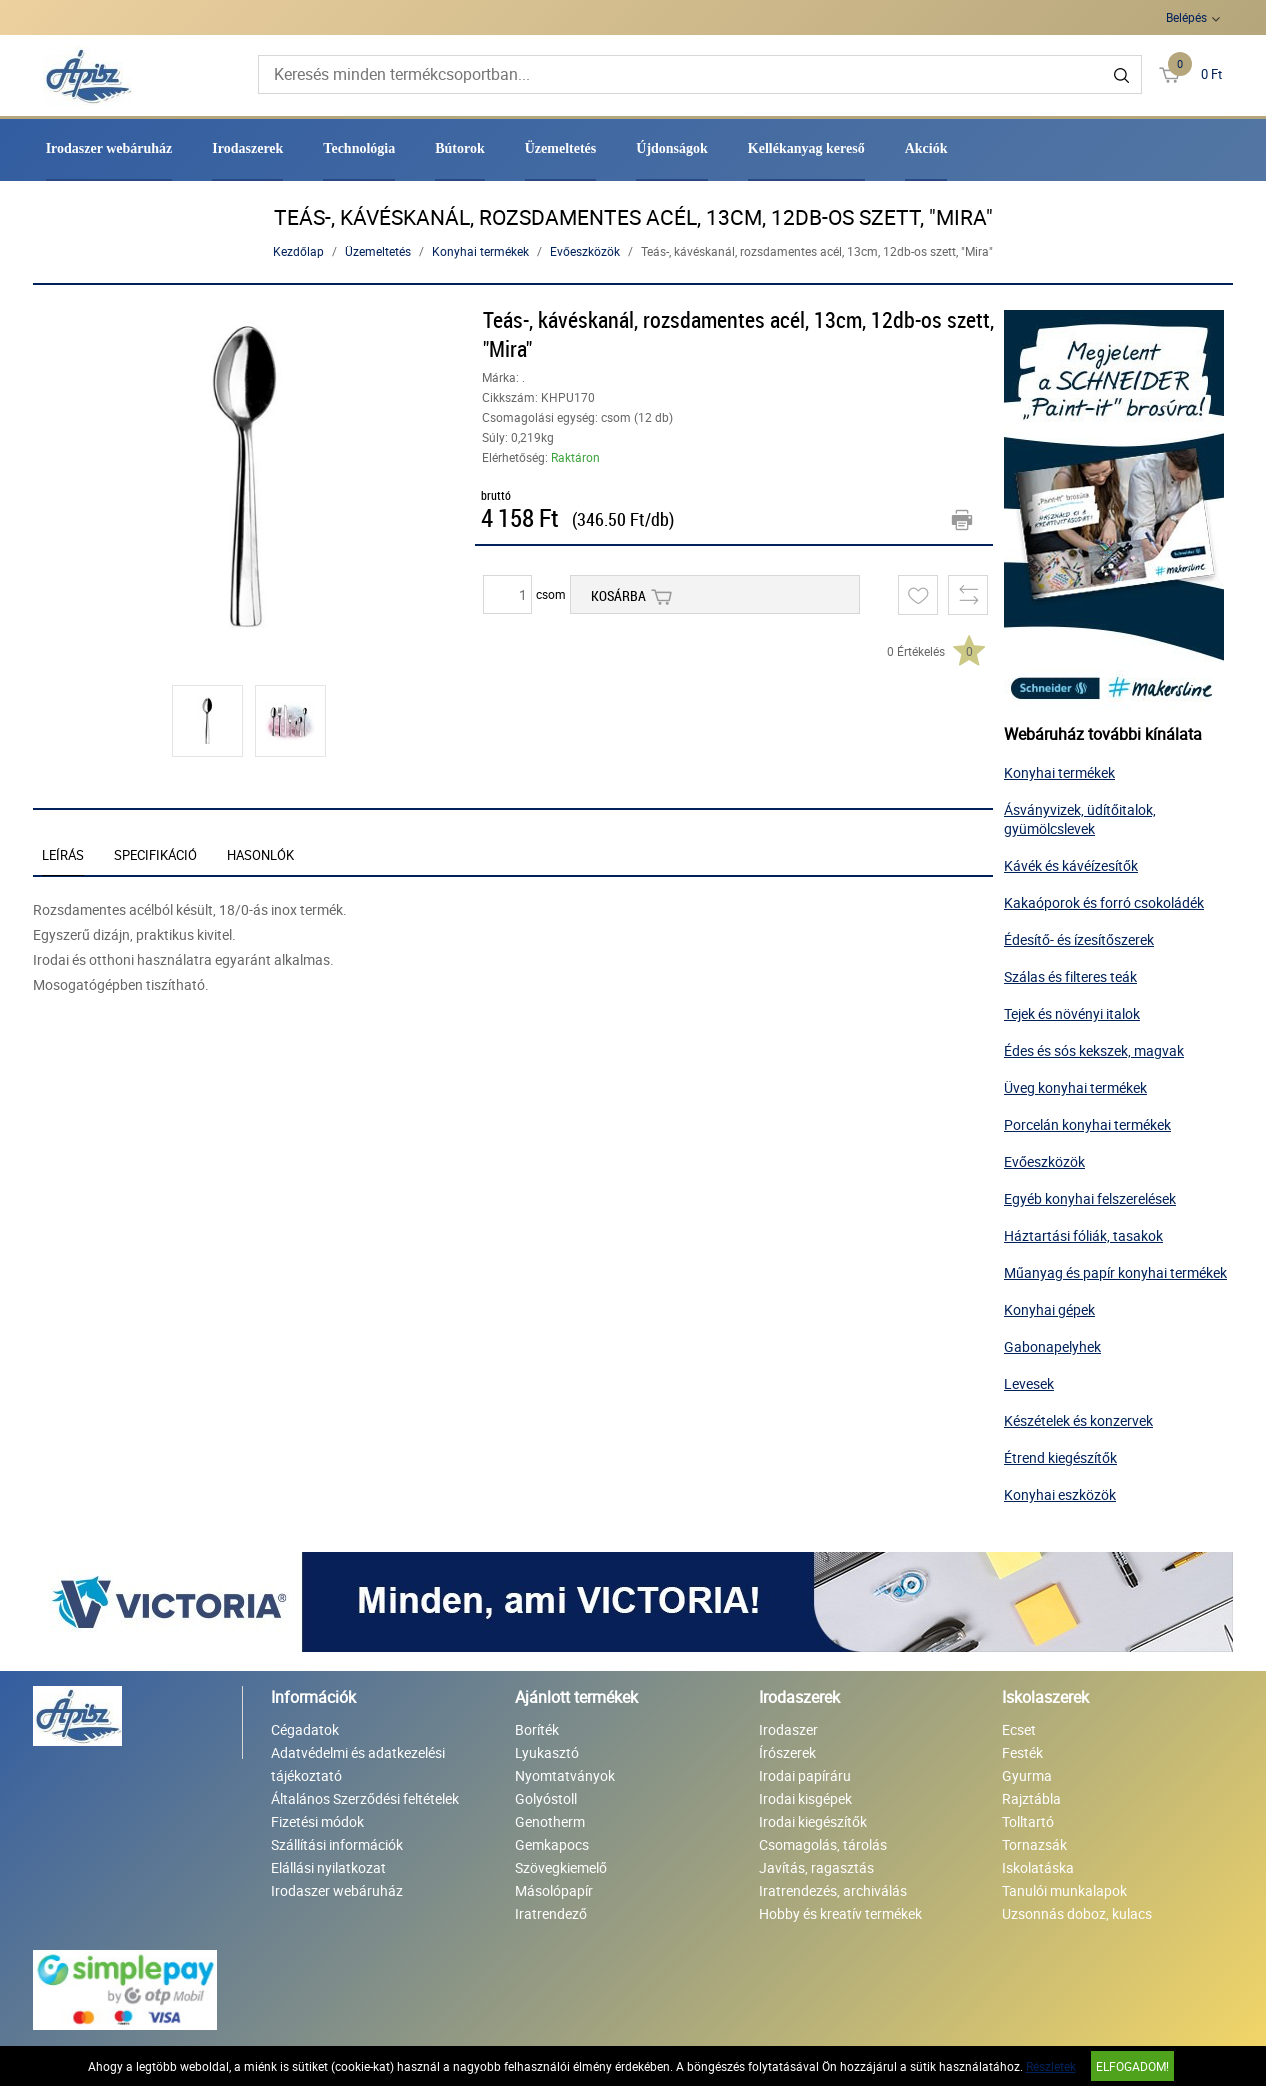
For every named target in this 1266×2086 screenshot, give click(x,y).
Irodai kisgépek (805, 1798)
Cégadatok (305, 1729)
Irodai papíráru (805, 1775)
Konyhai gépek (1049, 1309)
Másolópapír (554, 1890)
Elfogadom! (1132, 2066)
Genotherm (550, 1821)
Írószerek (787, 1752)
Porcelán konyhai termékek (1087, 1124)
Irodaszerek (247, 148)
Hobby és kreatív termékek (840, 1913)
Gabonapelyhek (1052, 1346)
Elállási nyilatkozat (328, 1867)
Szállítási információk (337, 1844)
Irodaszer (788, 1729)
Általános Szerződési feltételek (365, 1798)
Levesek (1029, 1383)
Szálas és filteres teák (1070, 976)
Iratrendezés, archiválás (833, 1890)
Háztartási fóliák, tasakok (1083, 1235)
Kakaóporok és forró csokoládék (1104, 902)
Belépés (1186, 17)
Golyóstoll (546, 1798)
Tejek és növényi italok (1072, 1013)
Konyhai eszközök (1060, 1494)
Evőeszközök (585, 251)
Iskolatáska (1038, 1867)
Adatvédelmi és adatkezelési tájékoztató (358, 1764)
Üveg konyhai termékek (1075, 1087)
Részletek (1051, 2066)
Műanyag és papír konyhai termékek (1115, 1272)
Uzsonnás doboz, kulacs (1077, 1913)
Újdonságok (672, 148)
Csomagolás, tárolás (823, 1844)
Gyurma (1027, 1775)
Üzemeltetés (561, 148)
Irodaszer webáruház (109, 148)
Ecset (1019, 1729)
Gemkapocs (552, 1844)
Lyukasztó (547, 1752)
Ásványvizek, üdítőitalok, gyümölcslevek (1080, 819)
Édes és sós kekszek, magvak (1094, 1050)
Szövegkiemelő (561, 1867)
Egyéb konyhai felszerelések (1090, 1198)
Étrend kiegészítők (1060, 1457)
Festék (1022, 1752)
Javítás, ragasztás (816, 1867)
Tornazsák (1034, 1844)
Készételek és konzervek (1078, 1420)
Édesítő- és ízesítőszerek (1079, 939)
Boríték (537, 1729)
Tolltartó (1028, 1821)
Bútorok (460, 148)
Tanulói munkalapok (1064, 1890)
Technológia (359, 148)
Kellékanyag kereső (806, 148)
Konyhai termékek (480, 251)
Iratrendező (551, 1913)
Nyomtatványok (565, 1775)
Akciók (926, 148)
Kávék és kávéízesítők (1071, 865)
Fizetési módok (317, 1821)
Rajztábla (1031, 1798)
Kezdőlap (298, 251)
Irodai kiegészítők (813, 1821)
